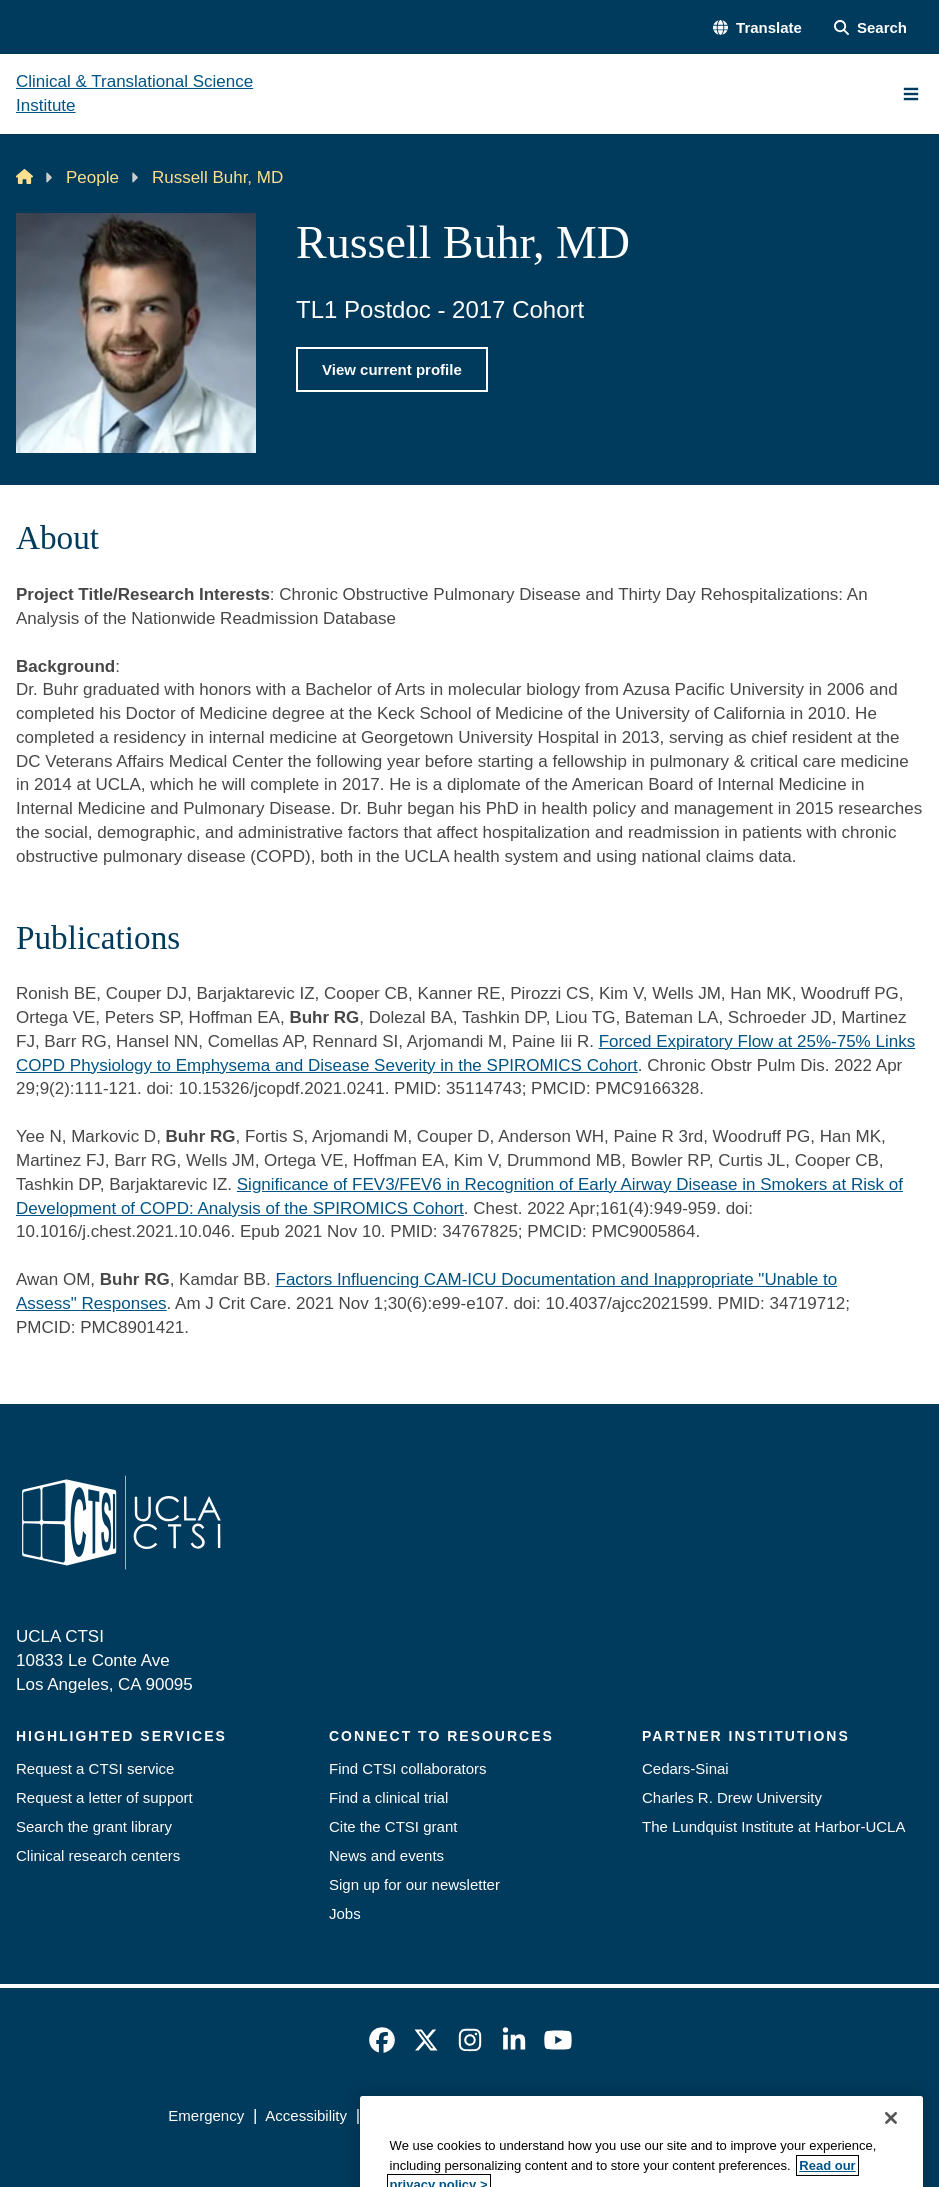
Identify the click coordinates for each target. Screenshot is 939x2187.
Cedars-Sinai (685, 1768)
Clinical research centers (98, 1855)
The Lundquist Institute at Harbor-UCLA (773, 1826)
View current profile (392, 369)
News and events (386, 1855)
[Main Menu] (911, 94)
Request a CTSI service (95, 1768)
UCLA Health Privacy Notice (619, 2115)
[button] (757, 27)
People (92, 177)
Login (752, 2115)
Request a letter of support (104, 1797)
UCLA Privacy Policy (436, 2115)
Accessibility (306, 2115)
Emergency (206, 2115)
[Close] (891, 2158)
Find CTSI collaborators (408, 1768)
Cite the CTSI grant (393, 1826)
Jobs (345, 1913)
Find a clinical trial (388, 1797)
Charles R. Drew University (732, 1797)
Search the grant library (94, 1826)
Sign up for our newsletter (414, 1884)
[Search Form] (870, 27)
